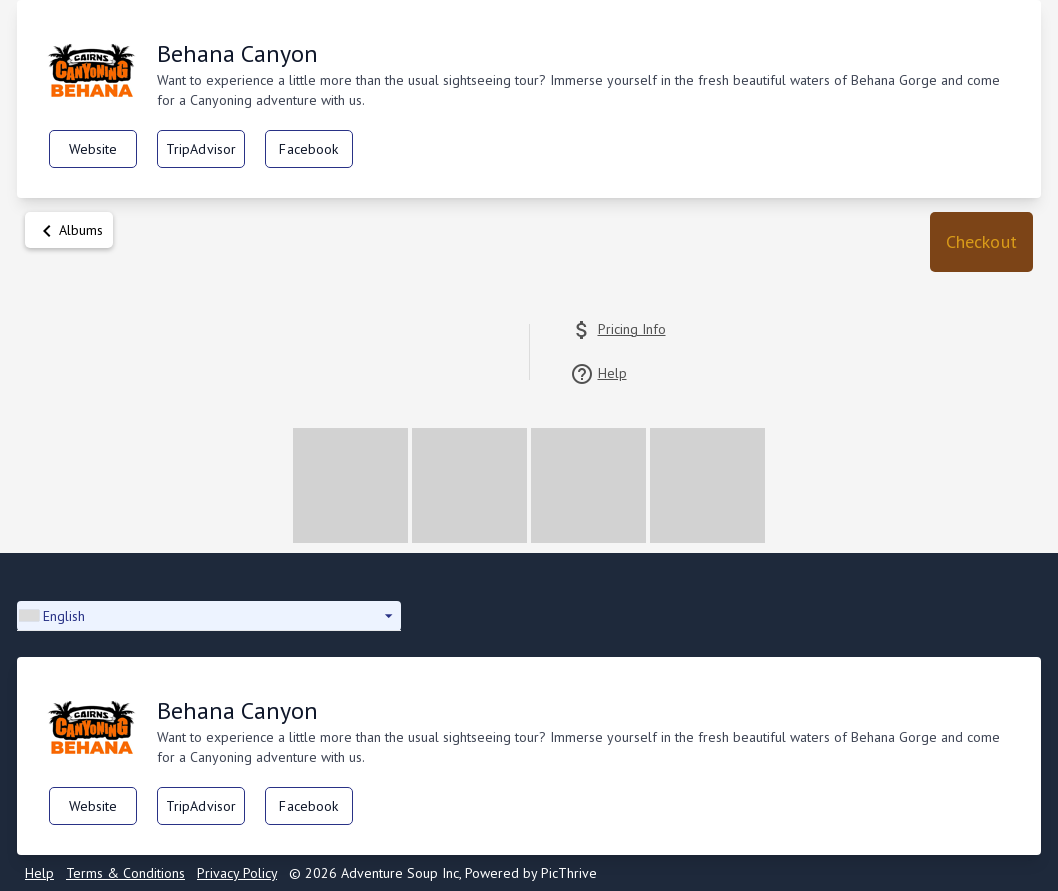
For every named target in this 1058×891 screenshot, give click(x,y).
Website (93, 149)
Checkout (981, 241)
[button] (981, 242)
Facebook (308, 149)
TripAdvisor (201, 149)
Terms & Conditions (125, 873)
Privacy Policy (237, 873)
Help (39, 873)
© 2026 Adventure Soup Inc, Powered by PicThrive (443, 873)
